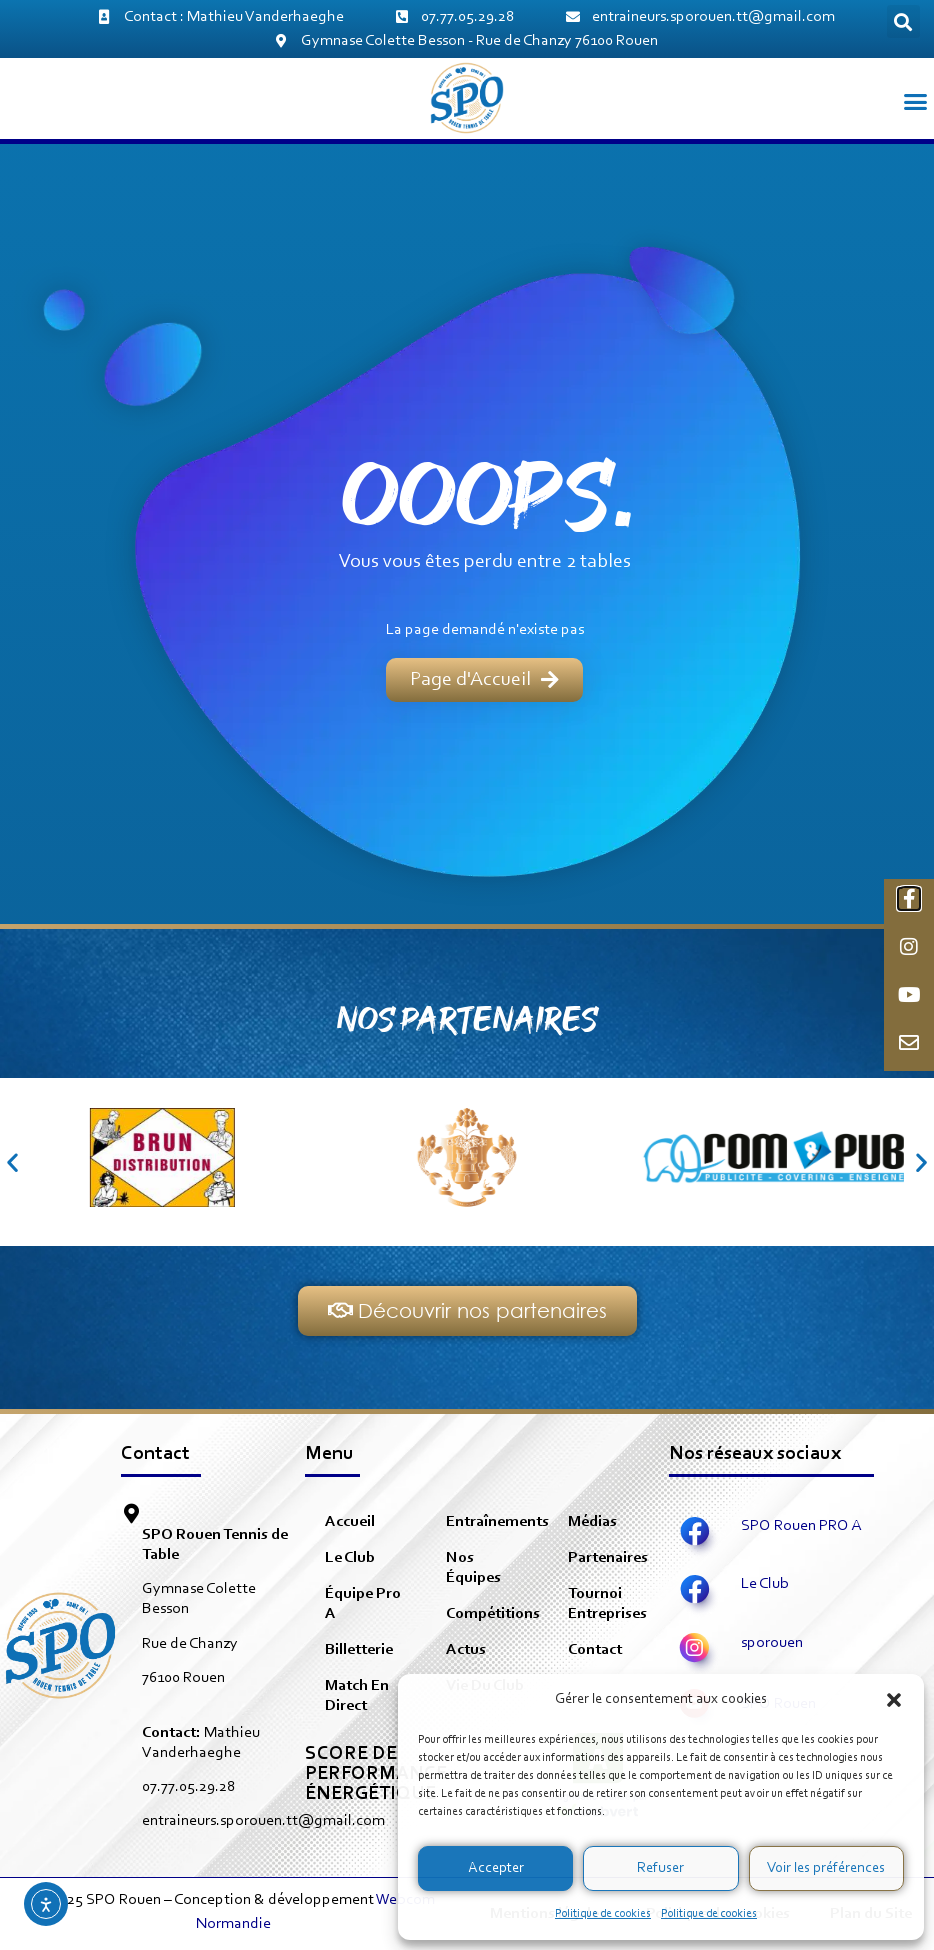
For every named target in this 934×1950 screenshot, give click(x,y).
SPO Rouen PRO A (801, 1526)
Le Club (350, 1558)
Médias (592, 1522)
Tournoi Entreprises (607, 1604)
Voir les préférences (826, 1868)
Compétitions (493, 1614)
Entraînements (496, 1522)
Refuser (660, 1868)
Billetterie (359, 1650)
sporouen (772, 1643)
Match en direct (357, 1696)
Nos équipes (473, 1568)
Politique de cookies (603, 1914)
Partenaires (608, 1558)
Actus (466, 1650)
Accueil (350, 1522)
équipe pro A (363, 1604)
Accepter (496, 1868)
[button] (894, 1700)
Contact (595, 1650)
